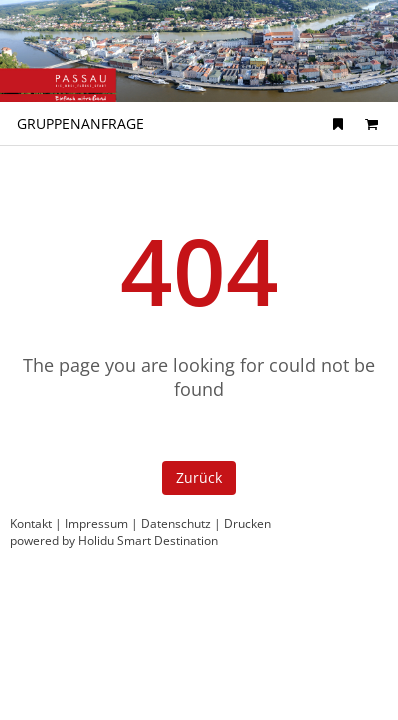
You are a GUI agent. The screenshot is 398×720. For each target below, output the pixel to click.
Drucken (247, 523)
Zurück (199, 477)
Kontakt (31, 523)
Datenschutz (176, 523)
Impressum (96, 523)
